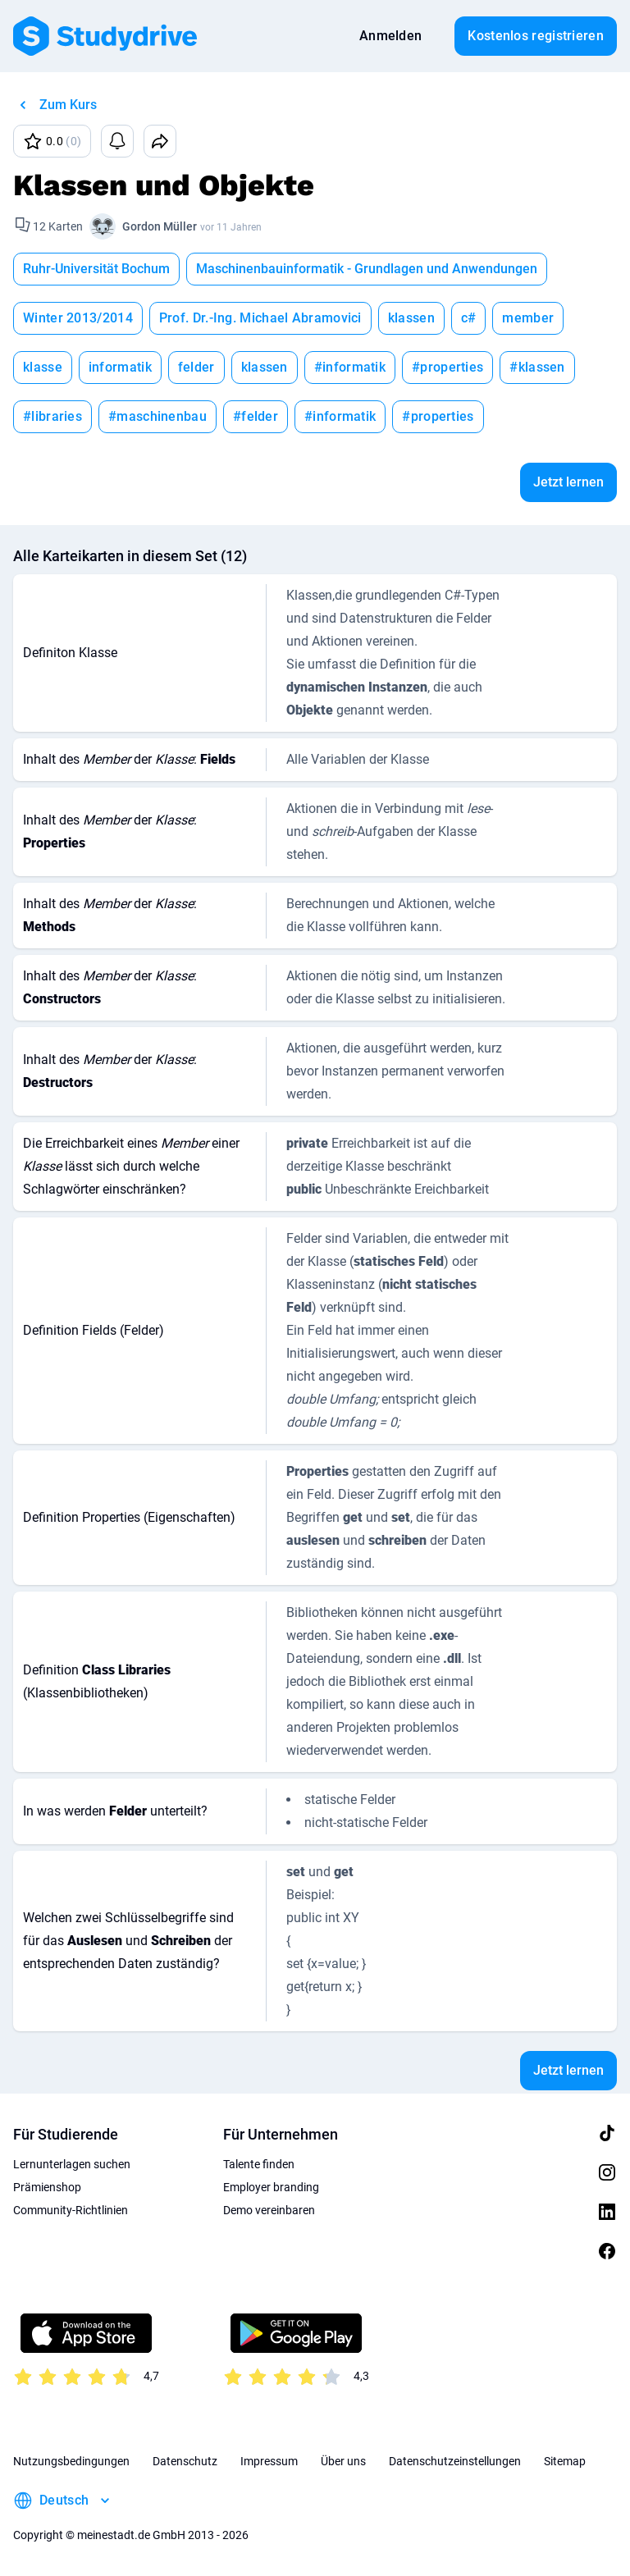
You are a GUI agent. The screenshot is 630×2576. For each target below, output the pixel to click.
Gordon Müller (159, 226)
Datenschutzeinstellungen (455, 2461)
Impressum (269, 2461)
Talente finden (258, 2164)
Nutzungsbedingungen (71, 2461)
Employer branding (271, 2187)
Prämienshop (47, 2187)
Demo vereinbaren (269, 2210)
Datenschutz (185, 2461)
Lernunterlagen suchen (71, 2164)
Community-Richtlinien (70, 2210)
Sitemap (565, 2461)
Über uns (343, 2461)
